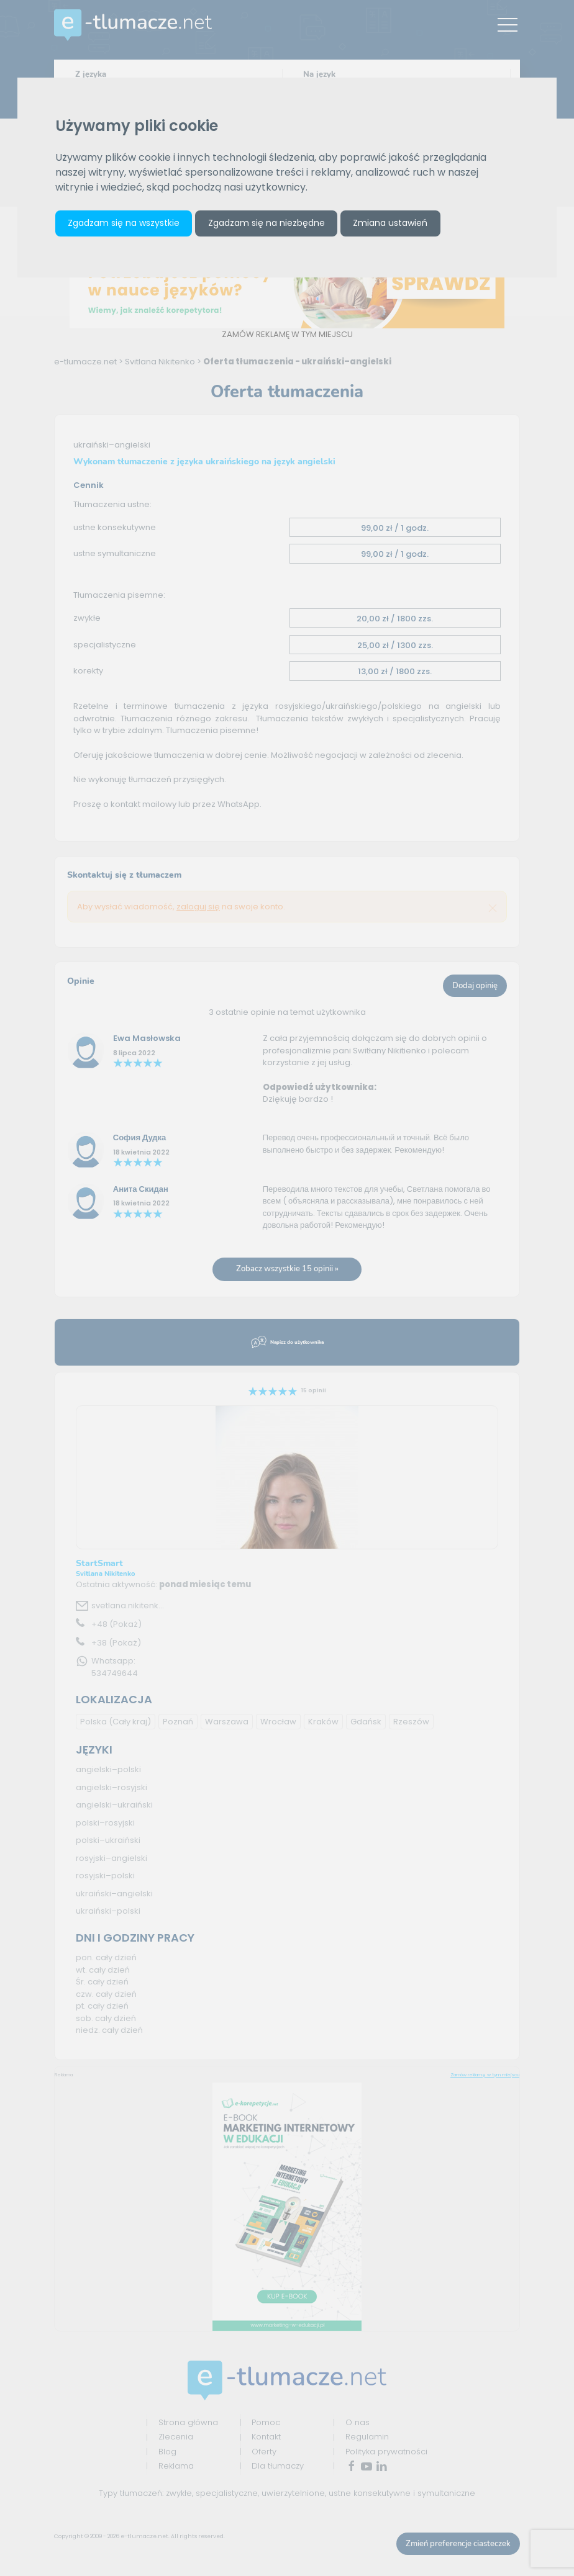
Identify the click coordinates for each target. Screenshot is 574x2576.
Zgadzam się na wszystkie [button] (124, 223)
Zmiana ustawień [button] (390, 223)
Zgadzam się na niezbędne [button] (266, 223)
